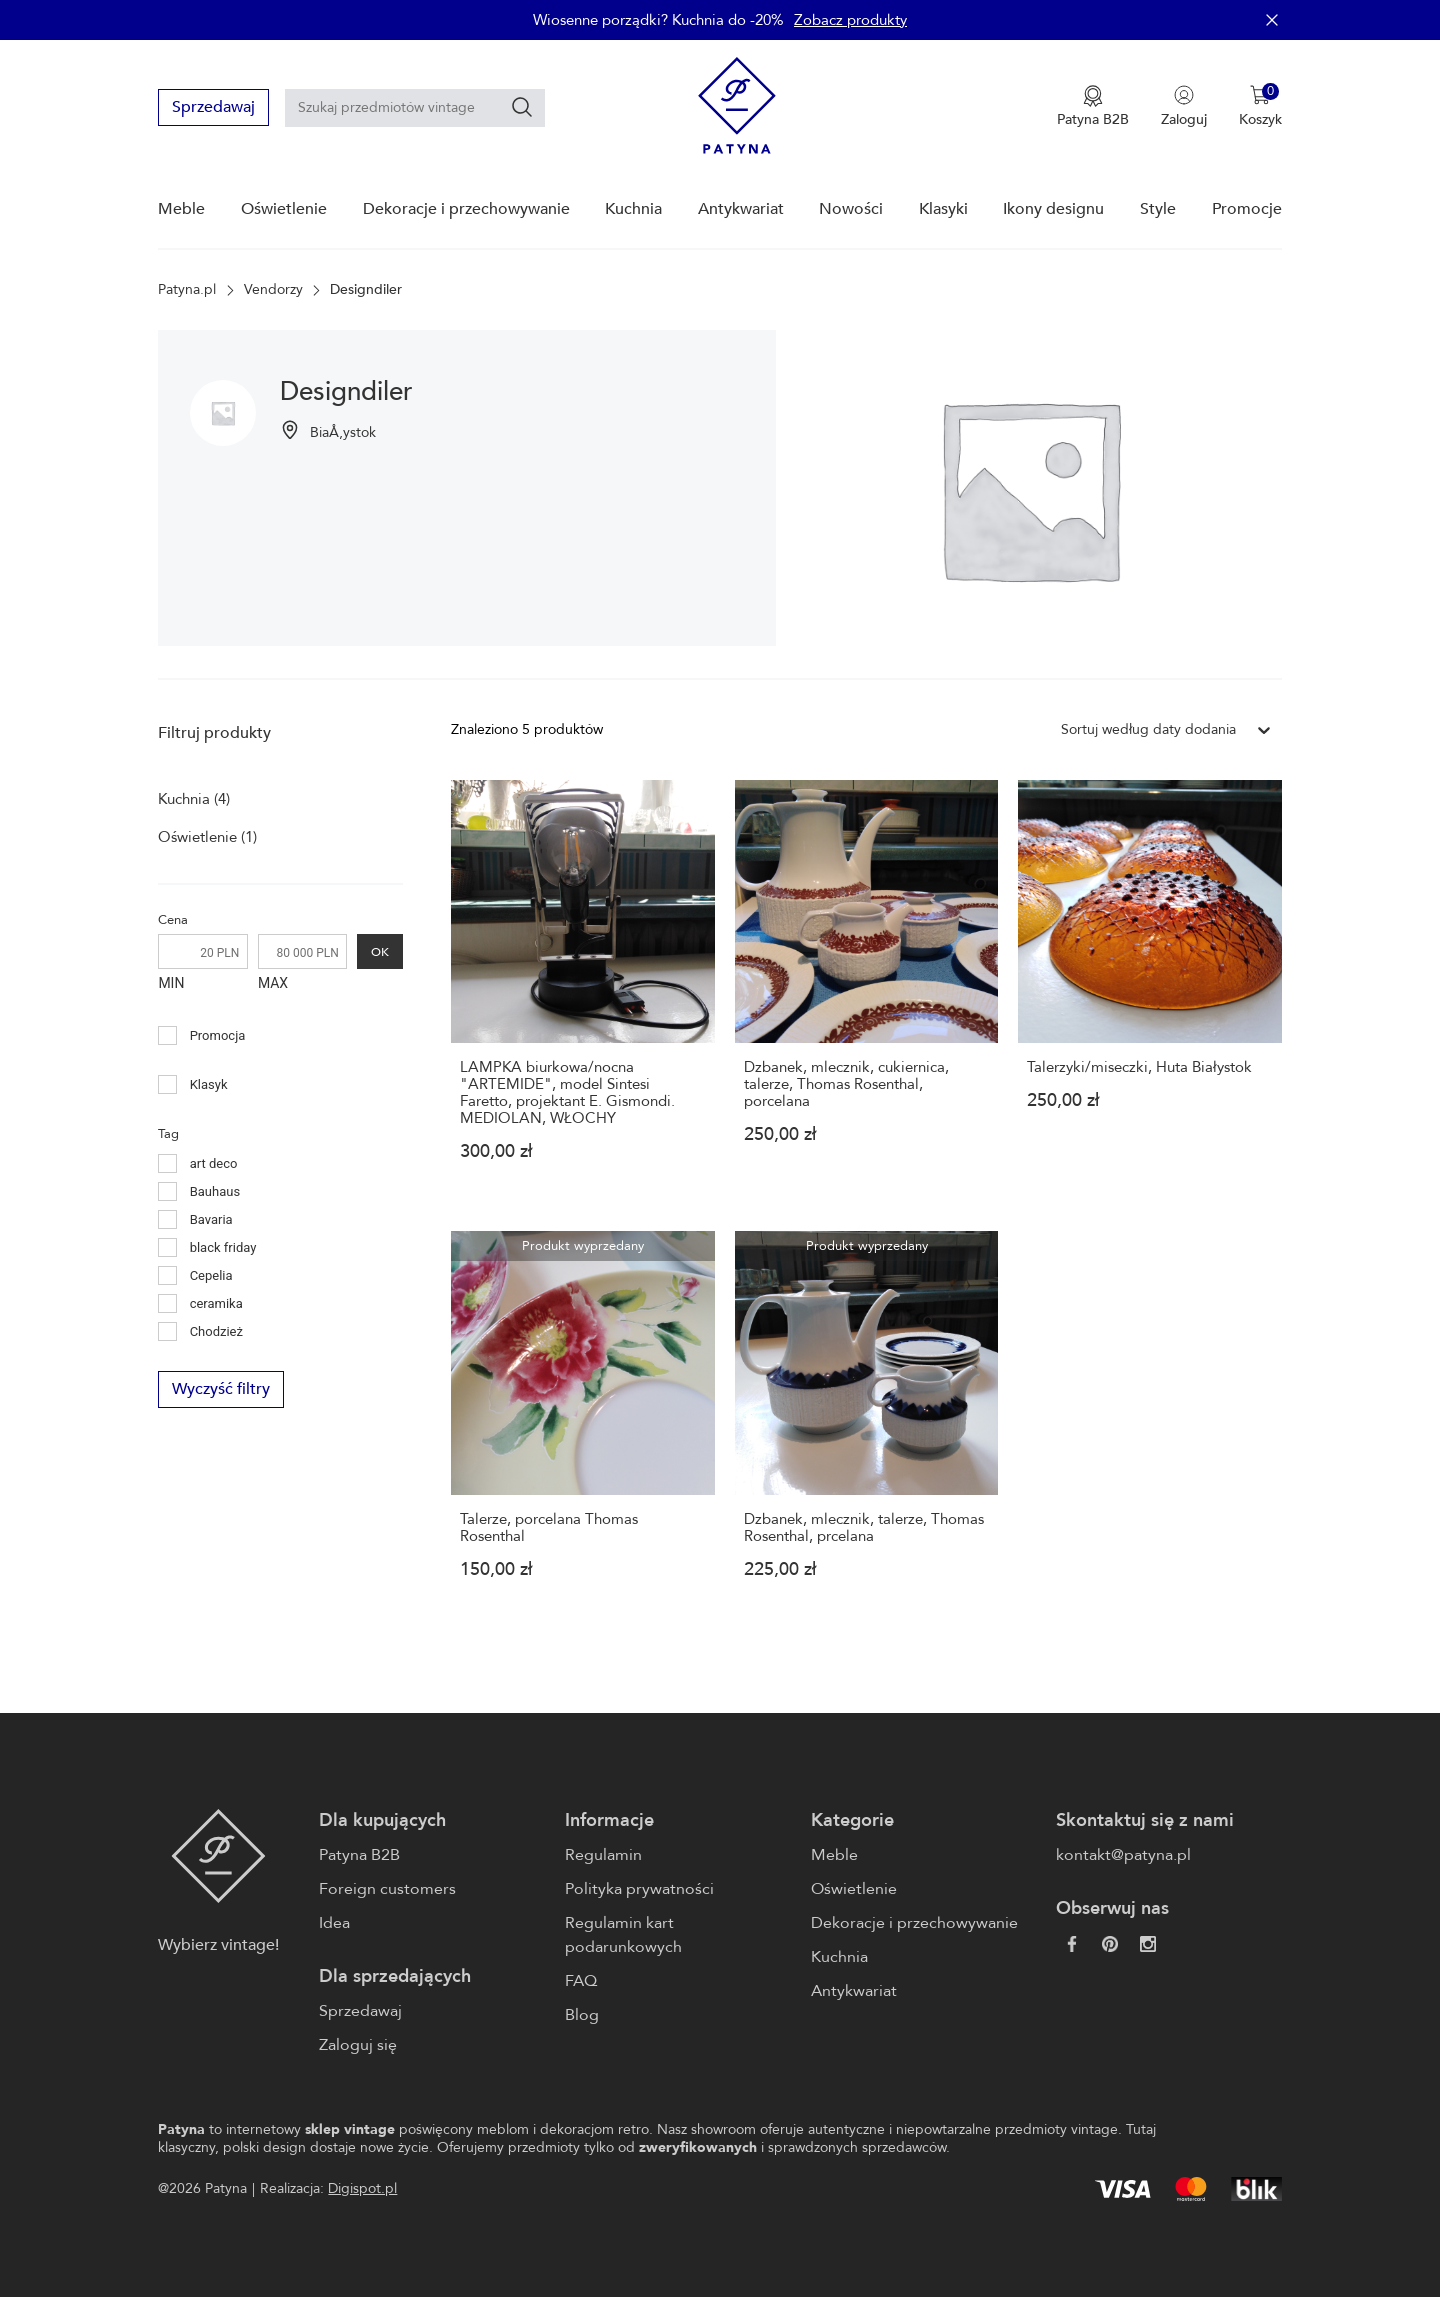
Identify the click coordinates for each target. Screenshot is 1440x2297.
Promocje (1247, 209)
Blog (582, 2015)
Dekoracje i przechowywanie (466, 209)
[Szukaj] (522, 107)
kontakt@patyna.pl (1123, 1855)
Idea (334, 1923)
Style (1158, 209)
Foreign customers (387, 1889)
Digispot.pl (362, 2188)
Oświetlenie (284, 209)
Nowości (851, 209)
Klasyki (943, 209)
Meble (181, 209)
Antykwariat (741, 209)
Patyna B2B (359, 1855)
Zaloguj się (358, 2045)
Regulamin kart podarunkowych (623, 1935)
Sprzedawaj (213, 107)
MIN (171, 983)
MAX (273, 983)
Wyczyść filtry (221, 1389)
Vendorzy (273, 290)
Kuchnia (633, 209)
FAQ (581, 1981)
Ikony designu (1053, 209)
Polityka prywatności (639, 1889)
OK (380, 951)
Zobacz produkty (850, 20)
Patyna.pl (187, 290)
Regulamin (603, 1855)
